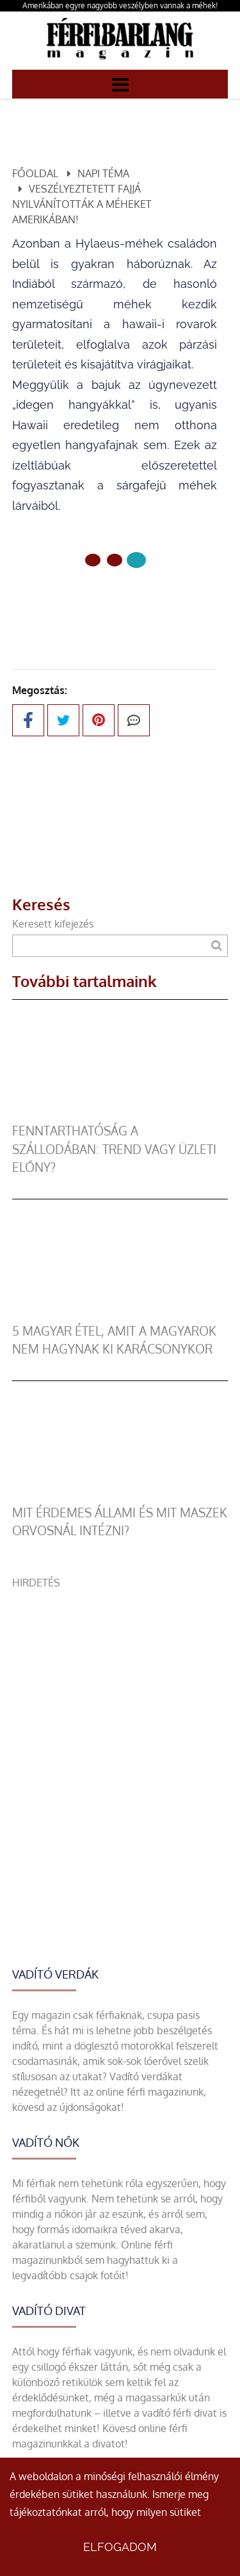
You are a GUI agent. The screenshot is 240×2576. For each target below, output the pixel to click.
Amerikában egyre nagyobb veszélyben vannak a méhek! (120, 5)
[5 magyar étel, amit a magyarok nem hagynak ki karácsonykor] (120, 1314)
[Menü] (120, 84)
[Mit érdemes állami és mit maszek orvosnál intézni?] (120, 1496)
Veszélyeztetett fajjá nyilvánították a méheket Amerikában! (82, 204)
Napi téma (103, 173)
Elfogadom (120, 2547)
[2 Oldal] (136, 560)
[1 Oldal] (114, 559)
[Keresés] (217, 945)
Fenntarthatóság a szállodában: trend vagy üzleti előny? (114, 1148)
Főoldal (35, 173)
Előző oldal (114, 603)
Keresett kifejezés (52, 923)
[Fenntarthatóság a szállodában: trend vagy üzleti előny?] (120, 1114)
